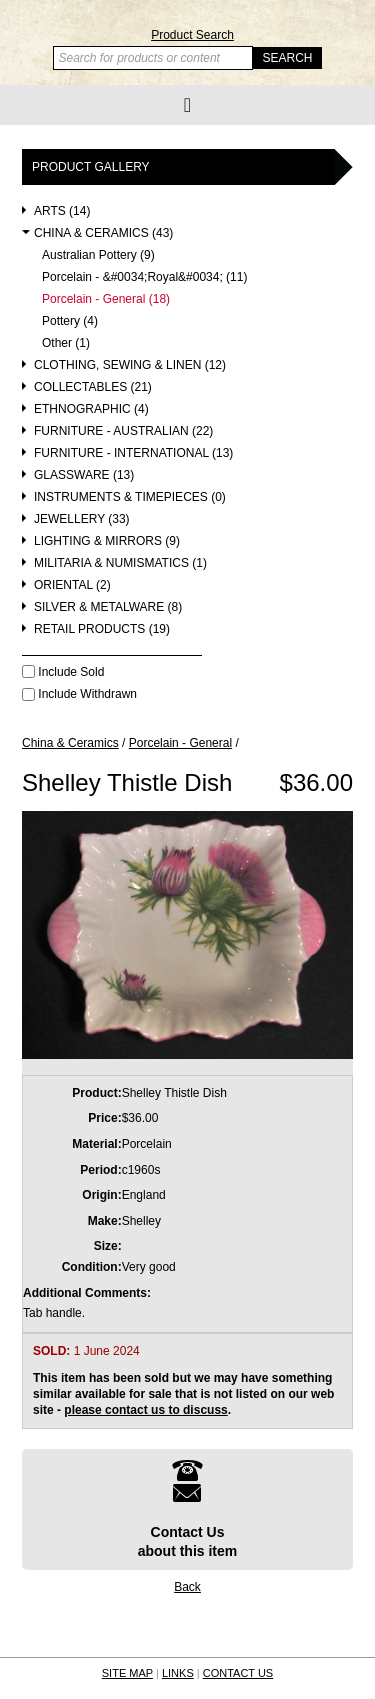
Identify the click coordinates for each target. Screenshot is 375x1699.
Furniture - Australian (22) (123, 431)
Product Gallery (91, 167)
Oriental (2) (72, 585)
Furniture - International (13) (133, 453)
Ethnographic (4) (91, 409)
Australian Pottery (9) (98, 255)
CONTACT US (238, 1673)
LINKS (178, 1673)
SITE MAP (127, 1673)
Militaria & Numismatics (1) (120, 563)
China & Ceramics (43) (103, 233)
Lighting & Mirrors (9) (107, 541)
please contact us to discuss (145, 1410)
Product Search (192, 35)
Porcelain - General (180, 743)
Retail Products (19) (102, 629)
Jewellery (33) (82, 519)
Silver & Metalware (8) (108, 607)
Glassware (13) (84, 475)
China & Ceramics (70, 743)
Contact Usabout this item (188, 1508)
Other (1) (66, 343)
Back (187, 1587)
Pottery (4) (70, 321)
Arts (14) (62, 211)
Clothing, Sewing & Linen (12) (130, 365)
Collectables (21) (93, 387)
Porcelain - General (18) (106, 299)
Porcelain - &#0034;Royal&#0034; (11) (144, 277)
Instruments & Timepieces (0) (130, 497)
